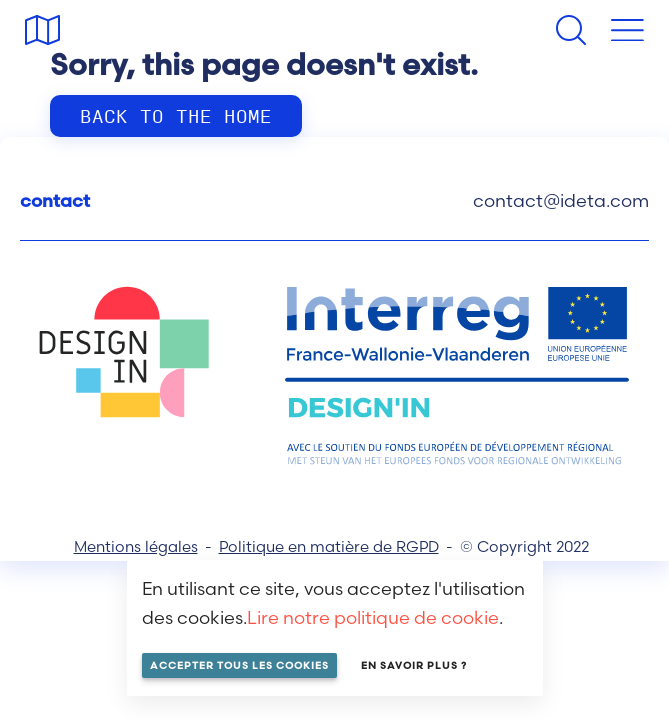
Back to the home (176, 115)
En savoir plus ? (414, 665)
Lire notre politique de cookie (373, 617)
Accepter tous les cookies (239, 665)
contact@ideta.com (561, 200)
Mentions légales (136, 546)
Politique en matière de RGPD (329, 546)
